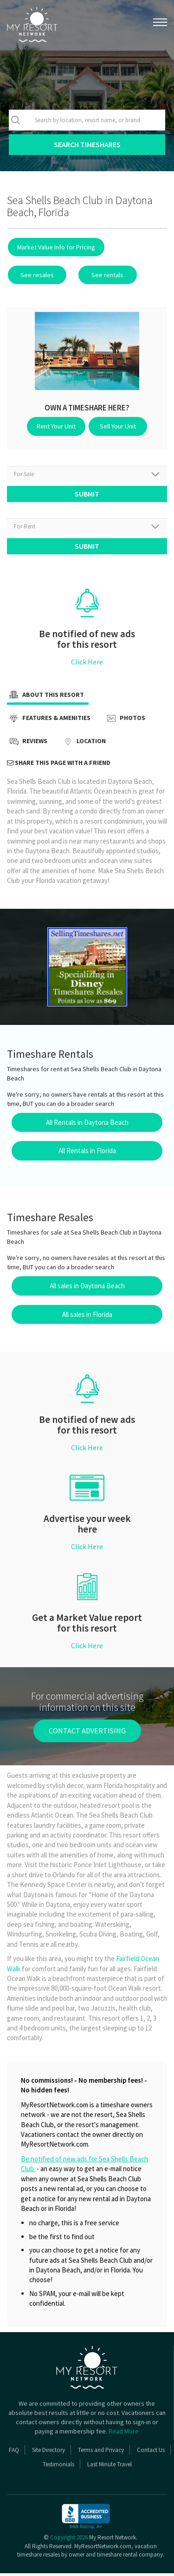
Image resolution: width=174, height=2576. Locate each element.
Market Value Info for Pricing (55, 247)
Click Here (87, 665)
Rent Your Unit (58, 426)
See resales (35, 275)
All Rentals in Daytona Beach (87, 1125)
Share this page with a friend (58, 766)
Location (83, 745)
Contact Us (151, 2453)
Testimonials (58, 2467)
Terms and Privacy (101, 2453)
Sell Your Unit (116, 426)
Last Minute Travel (109, 2467)
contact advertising (87, 1733)
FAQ (14, 2453)
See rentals (100, 275)
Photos (124, 722)
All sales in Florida (87, 1317)
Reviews (27, 745)
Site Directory (48, 2453)
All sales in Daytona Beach (87, 1289)
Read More (124, 2434)
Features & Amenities (48, 722)
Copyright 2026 (69, 2541)
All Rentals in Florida (87, 1153)
